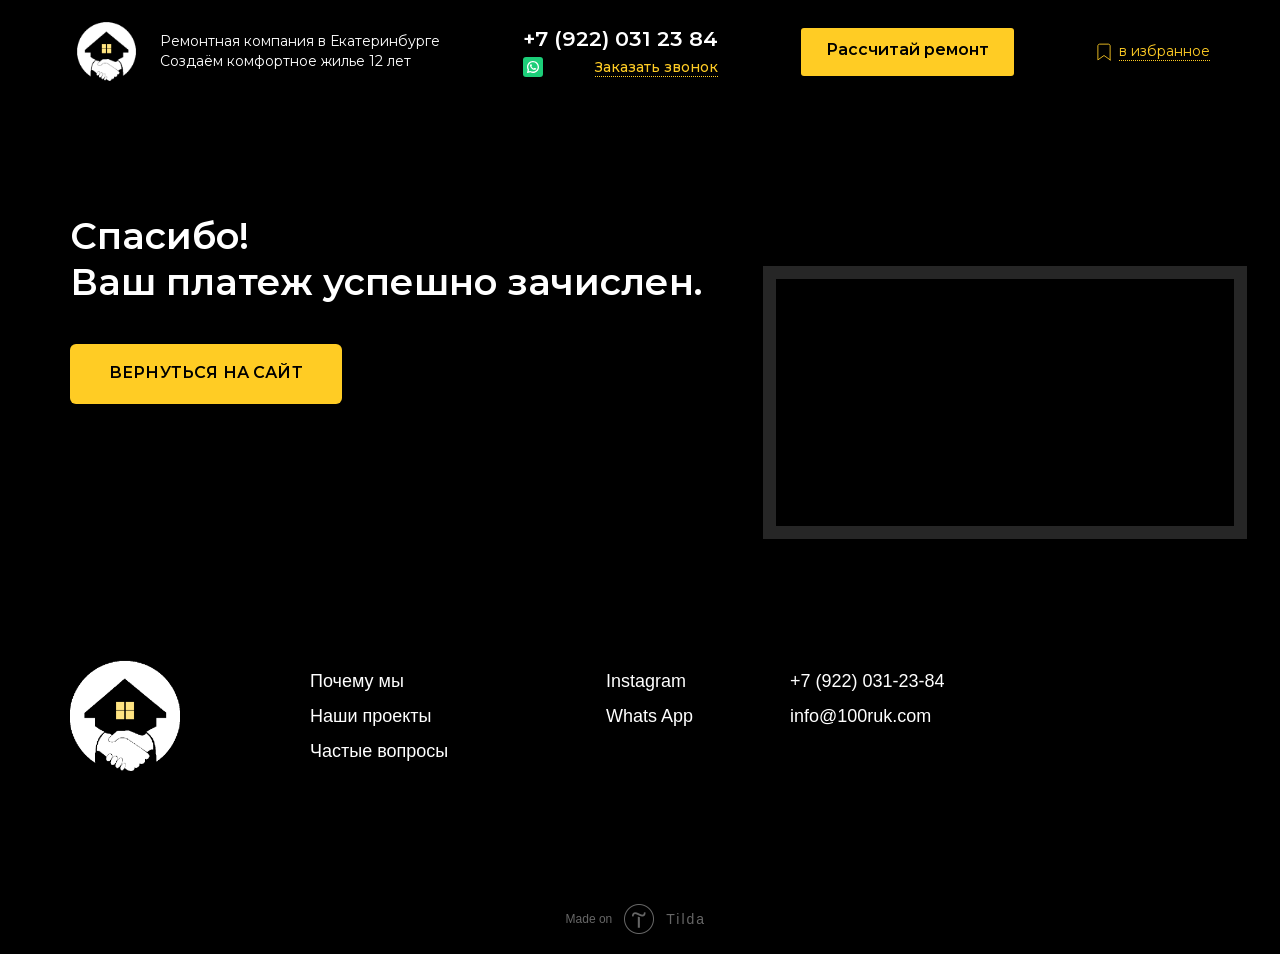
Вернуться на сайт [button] (206, 372)
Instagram (646, 681)
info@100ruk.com (860, 716)
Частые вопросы (379, 751)
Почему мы (357, 681)
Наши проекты (371, 716)
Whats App (649, 716)
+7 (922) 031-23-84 (867, 681)
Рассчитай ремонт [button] (907, 49)
